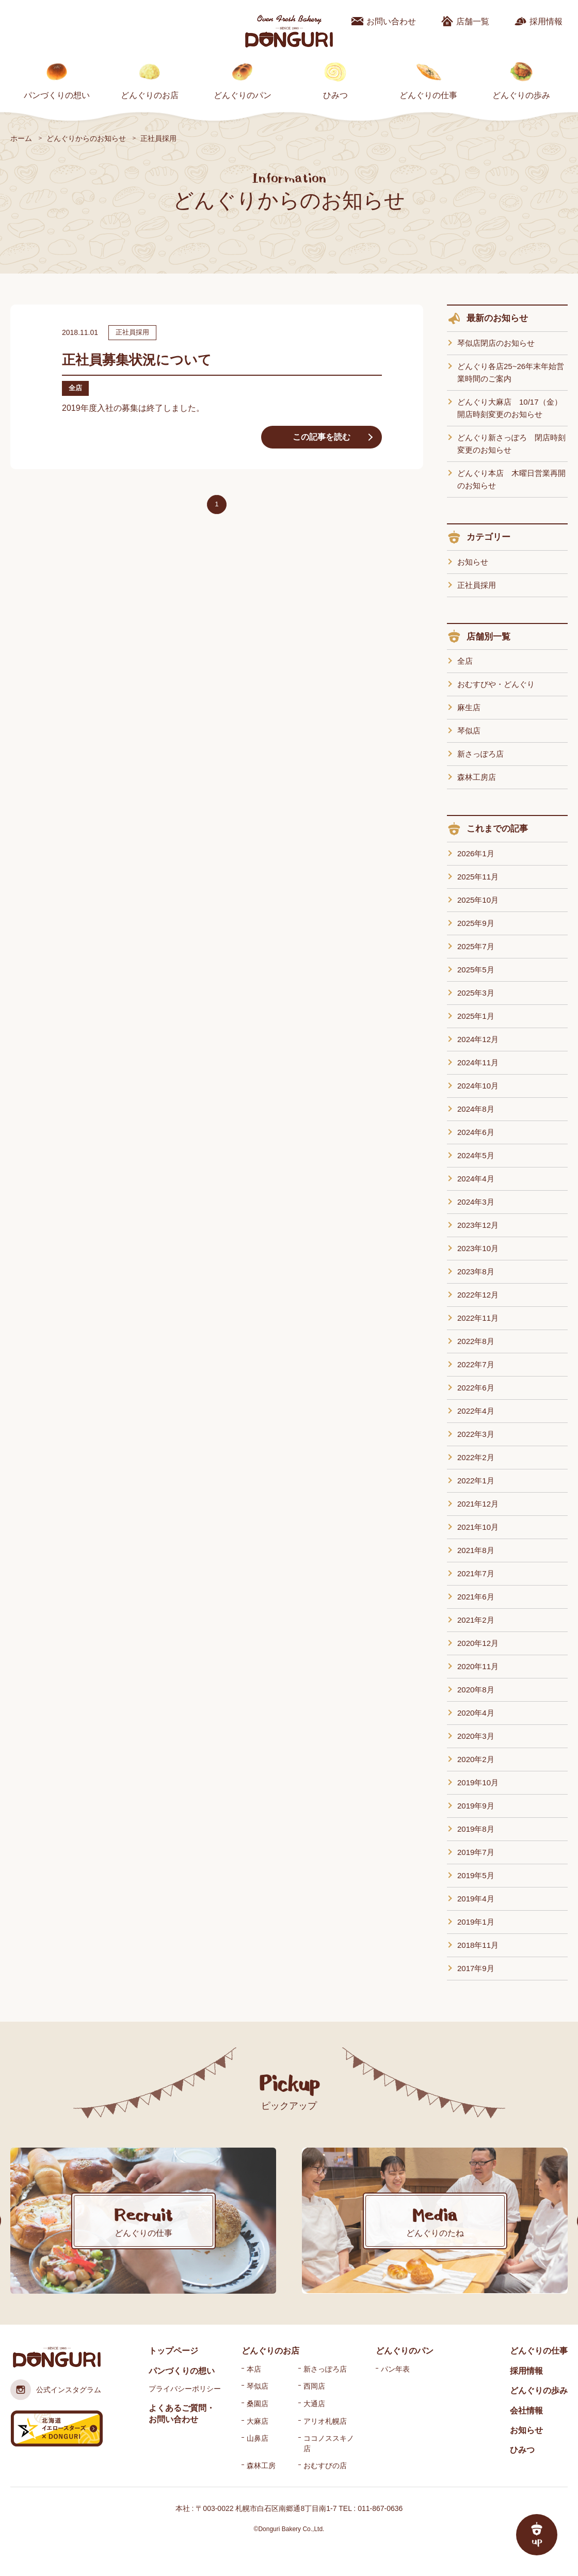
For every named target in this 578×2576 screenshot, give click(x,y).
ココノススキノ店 (328, 2443)
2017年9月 (475, 1968)
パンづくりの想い (57, 95)
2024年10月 (478, 1085)
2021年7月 (475, 1573)
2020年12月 (478, 1643)
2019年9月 (475, 1805)
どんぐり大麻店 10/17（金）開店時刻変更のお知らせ (509, 408)
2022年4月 (475, 1410)
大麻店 (257, 2421)
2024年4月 (475, 1178)
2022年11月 (478, 1318)
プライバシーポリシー (185, 2389)
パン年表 (395, 2369)
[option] (143, 2221)
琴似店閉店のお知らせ (496, 343)
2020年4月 (475, 1712)
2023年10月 (478, 1248)
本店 (254, 2369)
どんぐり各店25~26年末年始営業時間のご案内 (510, 372)
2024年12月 (478, 1039)
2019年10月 (478, 1782)
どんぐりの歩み (521, 95)
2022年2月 (475, 1457)
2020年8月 (475, 1689)
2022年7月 (475, 1364)
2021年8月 (475, 1550)
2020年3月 (475, 1736)
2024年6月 (475, 1132)
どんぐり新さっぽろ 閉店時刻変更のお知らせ (511, 443)
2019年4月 (475, 1898)
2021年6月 (475, 1596)
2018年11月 (478, 1945)
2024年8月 (475, 1109)
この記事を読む (321, 437)
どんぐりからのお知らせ (86, 138)
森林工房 (261, 2465)
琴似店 (468, 730)
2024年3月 (475, 1201)
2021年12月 (478, 1503)
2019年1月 (475, 1921)
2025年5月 (475, 969)
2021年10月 (478, 1527)
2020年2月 (475, 1759)
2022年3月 (475, 1434)
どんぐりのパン (242, 95)
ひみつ (335, 95)
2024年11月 (478, 1062)
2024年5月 (475, 1155)
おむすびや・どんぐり (496, 684)
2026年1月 (475, 853)
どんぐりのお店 (150, 95)
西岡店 (314, 2386)
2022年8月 (475, 1341)
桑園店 (257, 2403)
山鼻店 (257, 2438)
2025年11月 (478, 876)
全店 (465, 661)
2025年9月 (475, 923)
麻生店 (468, 707)
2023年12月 (478, 1225)
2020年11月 (478, 1666)
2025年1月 (475, 1016)
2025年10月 (478, 899)
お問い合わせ (391, 21)
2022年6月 (475, 1387)
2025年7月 (475, 946)
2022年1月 (475, 1480)
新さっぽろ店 (480, 753)
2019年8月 (475, 1829)
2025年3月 (475, 992)
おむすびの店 (325, 2465)
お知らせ (472, 561)
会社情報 (526, 2410)
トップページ (173, 2350)
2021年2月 (475, 1619)
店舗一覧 (472, 21)
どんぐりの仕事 (428, 95)
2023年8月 (475, 1271)
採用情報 (546, 21)
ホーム (21, 138)
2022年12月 (478, 1294)
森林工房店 (476, 777)
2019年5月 (475, 1875)
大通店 (314, 2403)
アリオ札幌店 (325, 2421)
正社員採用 (476, 585)
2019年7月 (475, 1852)
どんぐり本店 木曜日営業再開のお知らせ (511, 479)
